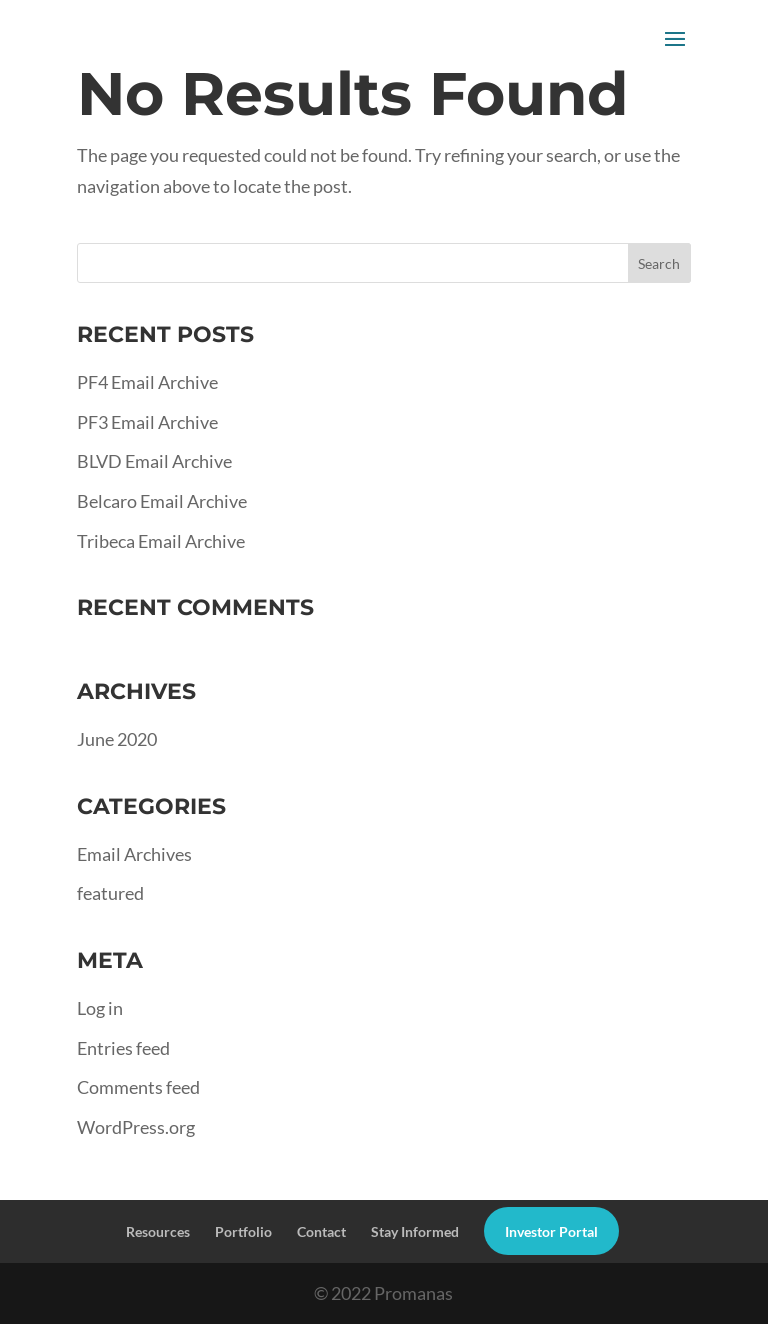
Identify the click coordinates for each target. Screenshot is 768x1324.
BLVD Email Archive (154, 461)
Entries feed (123, 1048)
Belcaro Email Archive (162, 501)
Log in (100, 1008)
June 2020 (117, 739)
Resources (158, 1231)
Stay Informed (415, 1231)
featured (110, 893)
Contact (321, 1231)
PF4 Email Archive (147, 382)
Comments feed (138, 1087)
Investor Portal (551, 1231)
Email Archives (134, 854)
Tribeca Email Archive (161, 541)
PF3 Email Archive (147, 422)
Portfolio (243, 1231)
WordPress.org (136, 1127)
